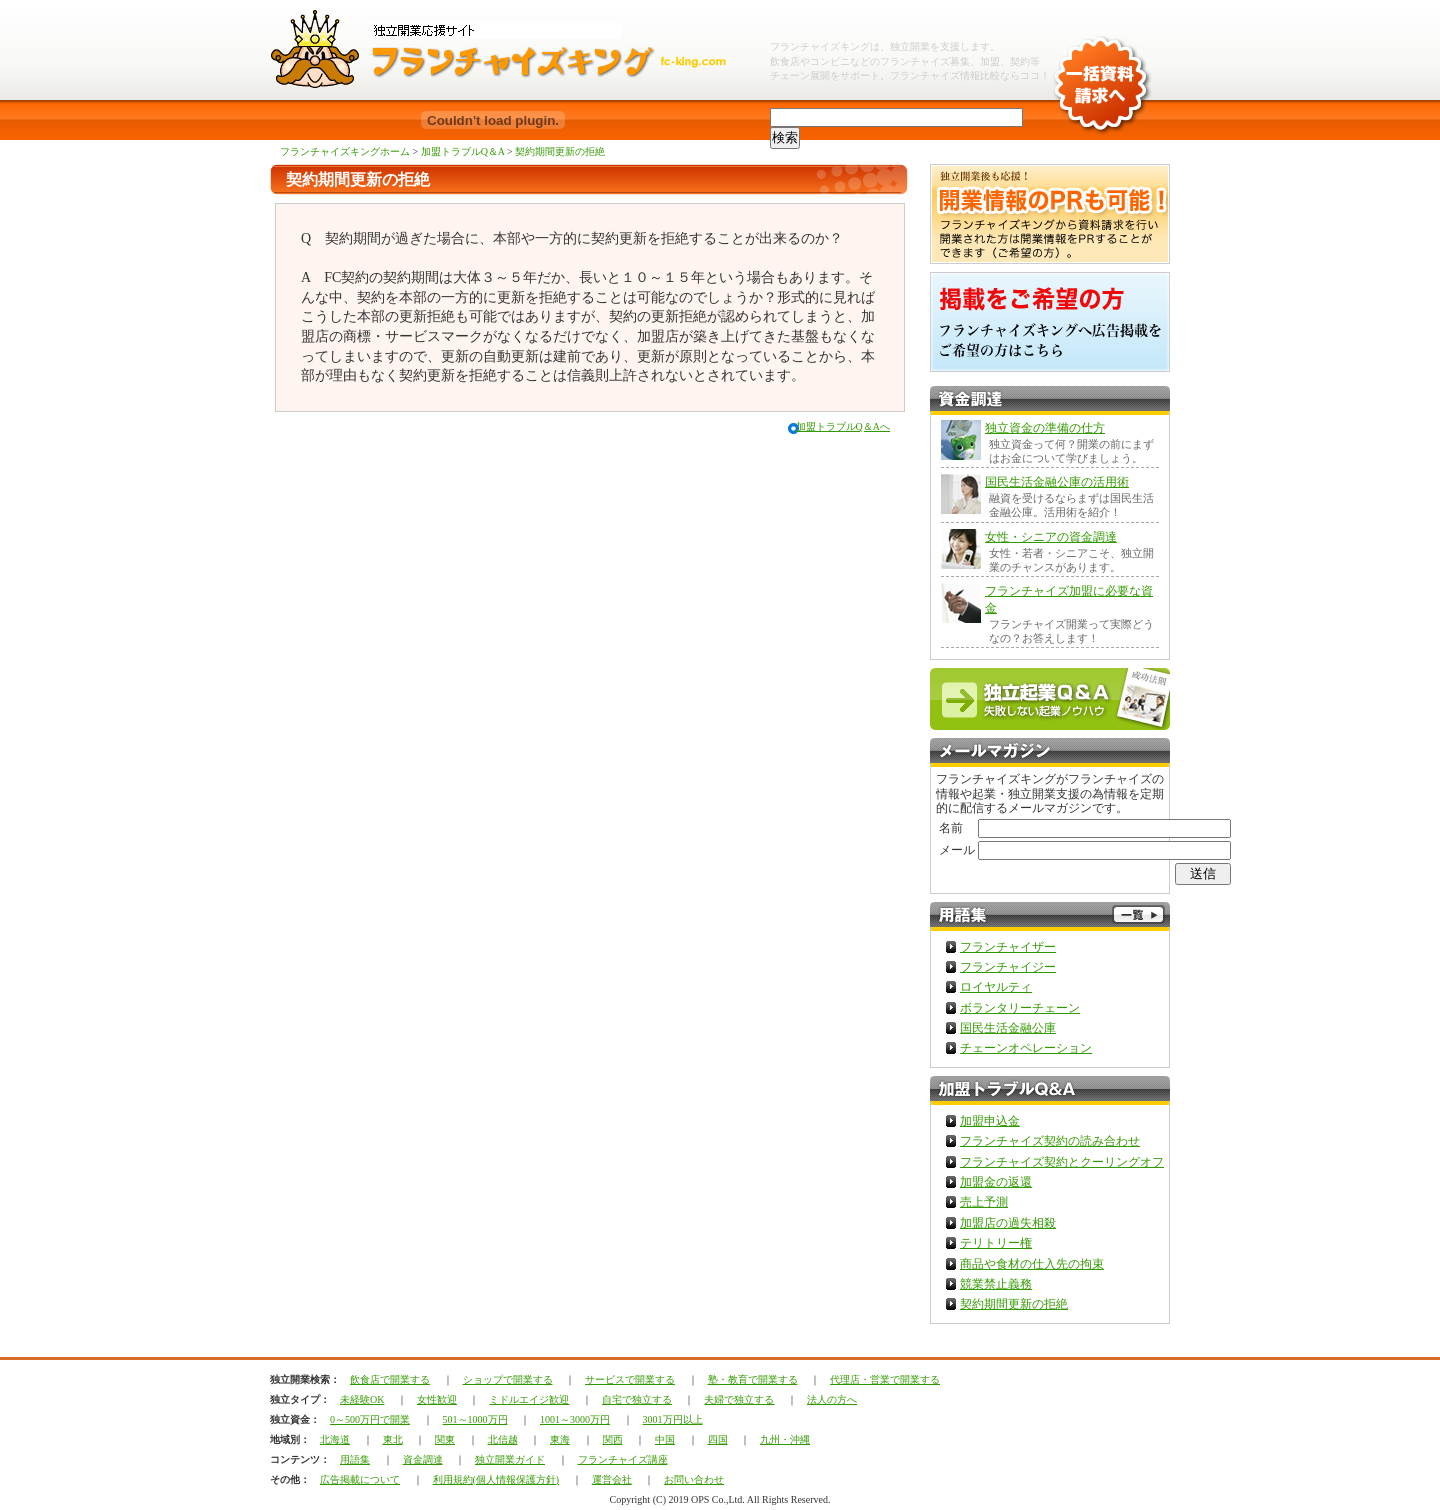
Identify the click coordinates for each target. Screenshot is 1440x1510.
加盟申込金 (990, 1121)
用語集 (355, 1459)
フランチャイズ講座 (623, 1459)
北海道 (335, 1439)
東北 (393, 1439)
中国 (665, 1439)
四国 (718, 1439)
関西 (613, 1439)
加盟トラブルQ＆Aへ (843, 426)
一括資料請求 (1101, 70)
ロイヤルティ (996, 987)
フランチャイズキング (820, 46)
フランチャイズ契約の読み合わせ (1050, 1141)
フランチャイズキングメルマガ (1050, 752)
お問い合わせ (694, 1479)
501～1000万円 (475, 1419)
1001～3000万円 (575, 1419)
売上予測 (984, 1202)
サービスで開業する (630, 1379)
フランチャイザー (1008, 947)
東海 (560, 1439)
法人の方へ (832, 1399)
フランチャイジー (1008, 967)
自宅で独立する (637, 1399)
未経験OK (362, 1399)
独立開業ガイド (510, 1459)
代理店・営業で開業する (885, 1379)
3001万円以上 (673, 1419)
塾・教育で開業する (753, 1379)
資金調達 (423, 1459)
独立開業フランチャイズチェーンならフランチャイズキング (510, 50)
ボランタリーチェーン (1020, 1008)
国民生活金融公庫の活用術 (1057, 482)
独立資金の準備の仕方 (1045, 428)
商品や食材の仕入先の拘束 (1032, 1264)
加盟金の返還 (996, 1182)
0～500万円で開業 (370, 1419)
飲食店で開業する (390, 1379)
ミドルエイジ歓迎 (529, 1399)
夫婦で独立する (739, 1399)
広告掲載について (360, 1479)
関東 (445, 1439)
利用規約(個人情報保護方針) (496, 1479)
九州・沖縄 (785, 1439)
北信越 (503, 1439)
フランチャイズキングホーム (345, 151)
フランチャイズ (925, 75)
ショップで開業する (508, 1379)
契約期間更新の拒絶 (560, 151)
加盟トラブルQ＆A (463, 151)
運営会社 (612, 1479)
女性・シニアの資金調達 (1051, 537)
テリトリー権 (996, 1243)
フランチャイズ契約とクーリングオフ (1062, 1162)
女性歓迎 (437, 1399)
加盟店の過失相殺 (1008, 1223)
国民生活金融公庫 (1008, 1028)
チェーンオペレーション (1026, 1048)
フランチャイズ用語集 (1050, 916)
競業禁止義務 (996, 1284)
